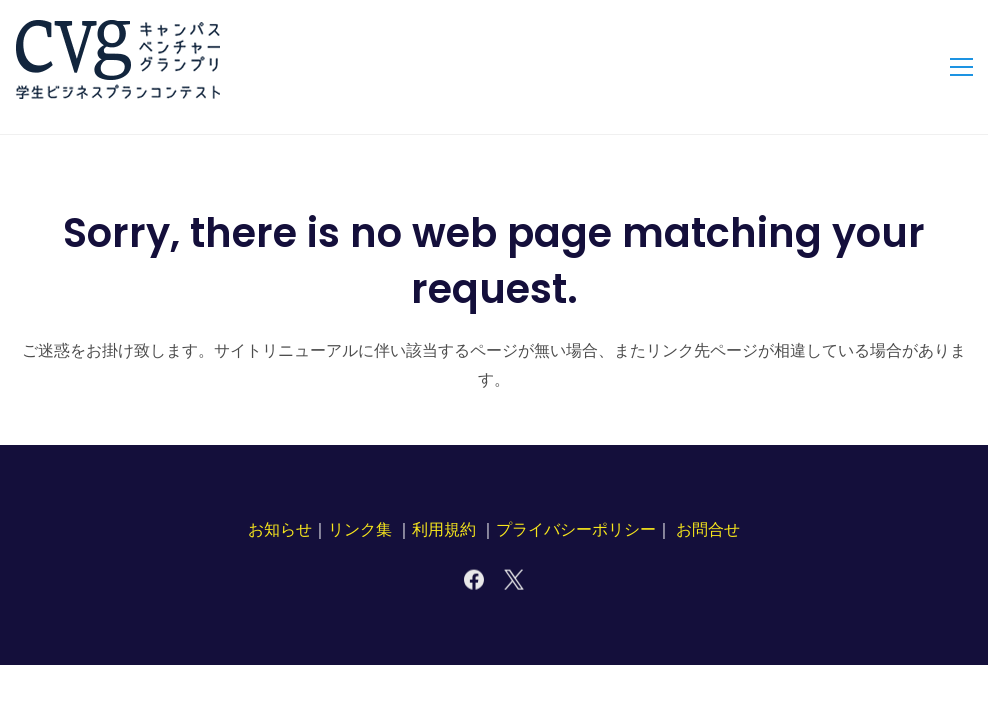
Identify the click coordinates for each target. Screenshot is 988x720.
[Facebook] (474, 580)
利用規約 (444, 529)
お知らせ (280, 529)
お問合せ (708, 529)
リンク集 (360, 529)
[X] (514, 580)
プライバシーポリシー (576, 529)
